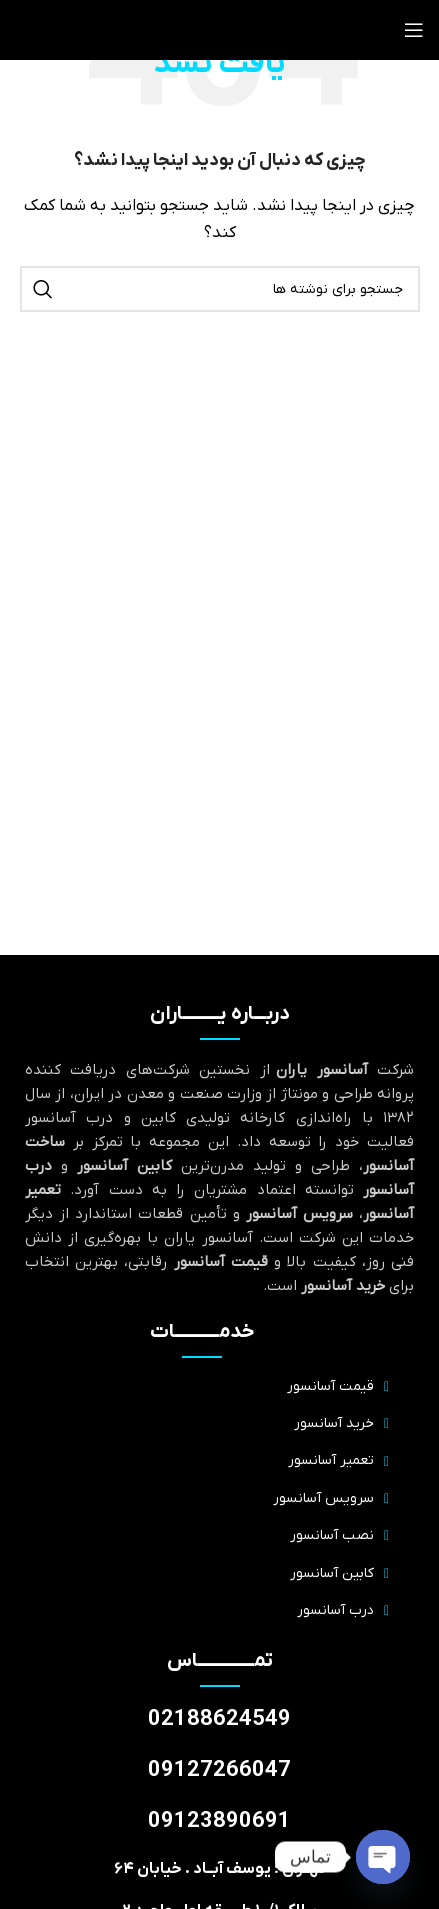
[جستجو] (220, 289)
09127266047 (219, 1770)
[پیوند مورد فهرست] (202, 1387)
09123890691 (219, 1821)
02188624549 (219, 1719)
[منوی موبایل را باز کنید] (414, 30)
